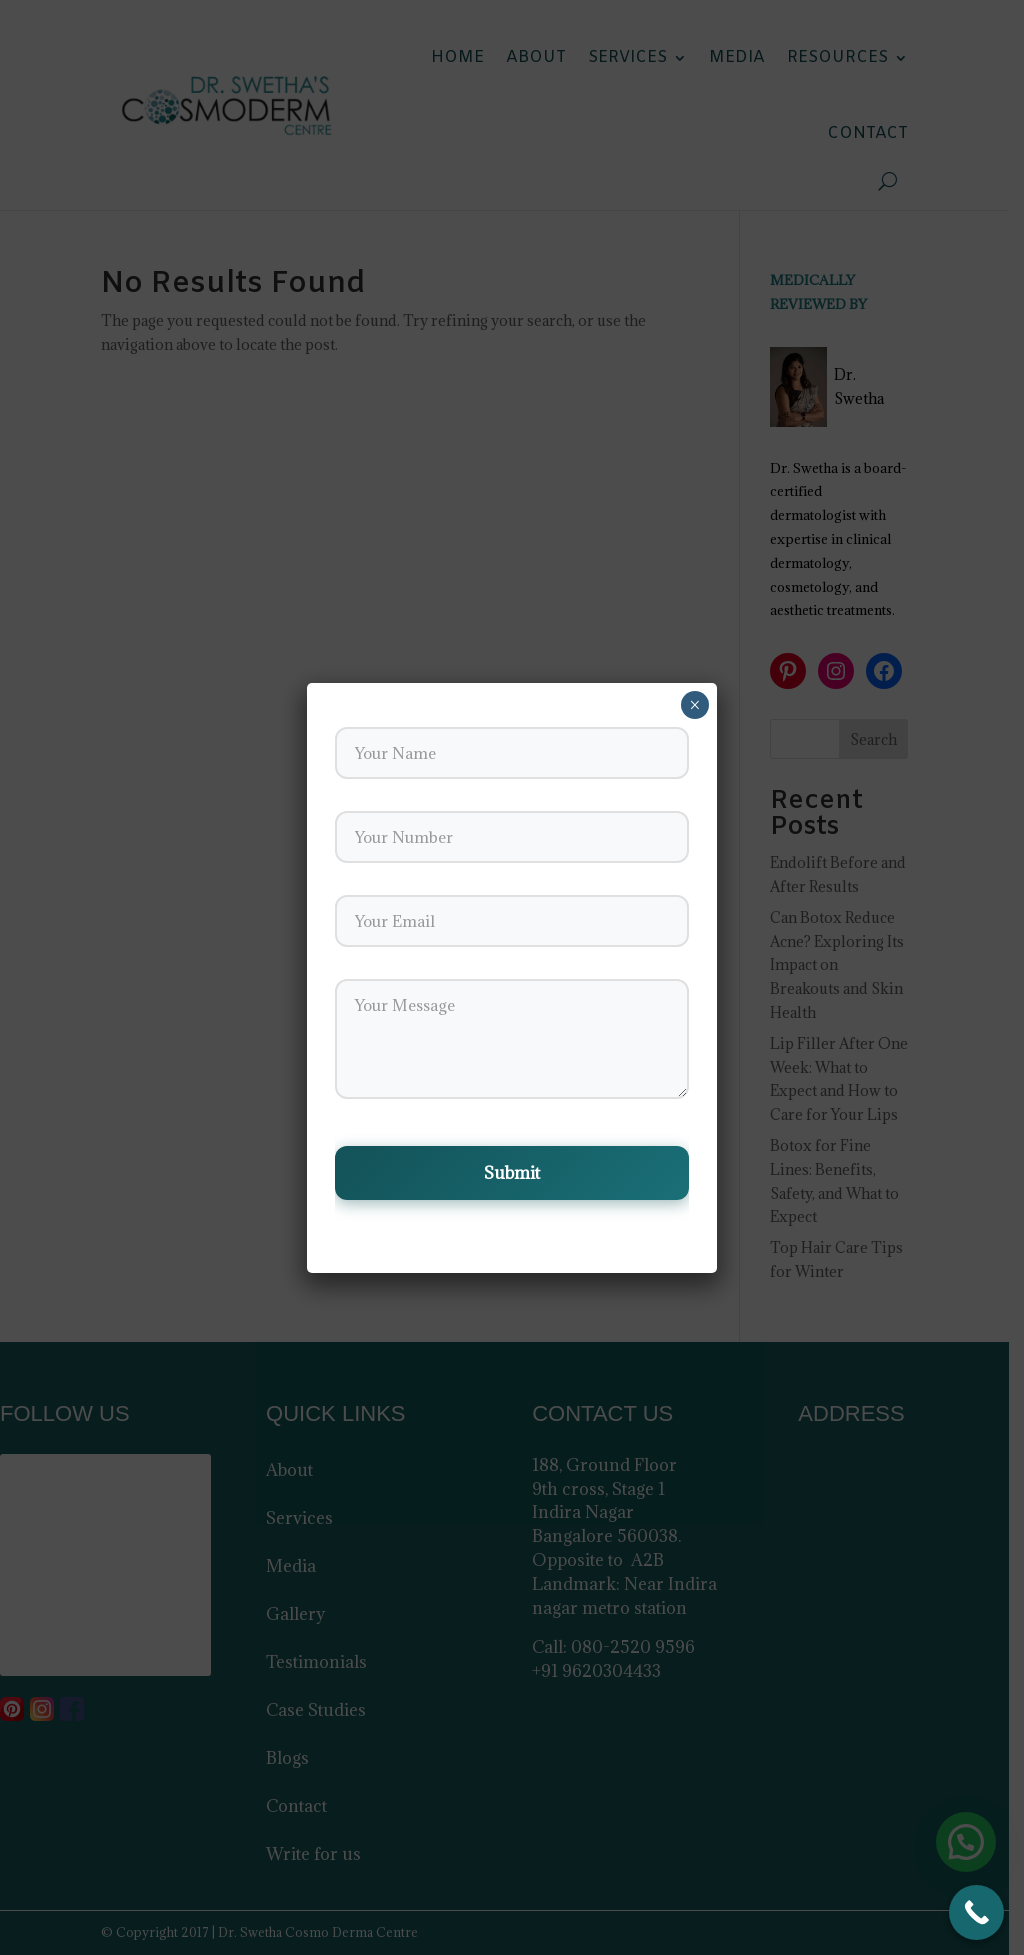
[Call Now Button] (976, 1912)
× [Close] (694, 705)
